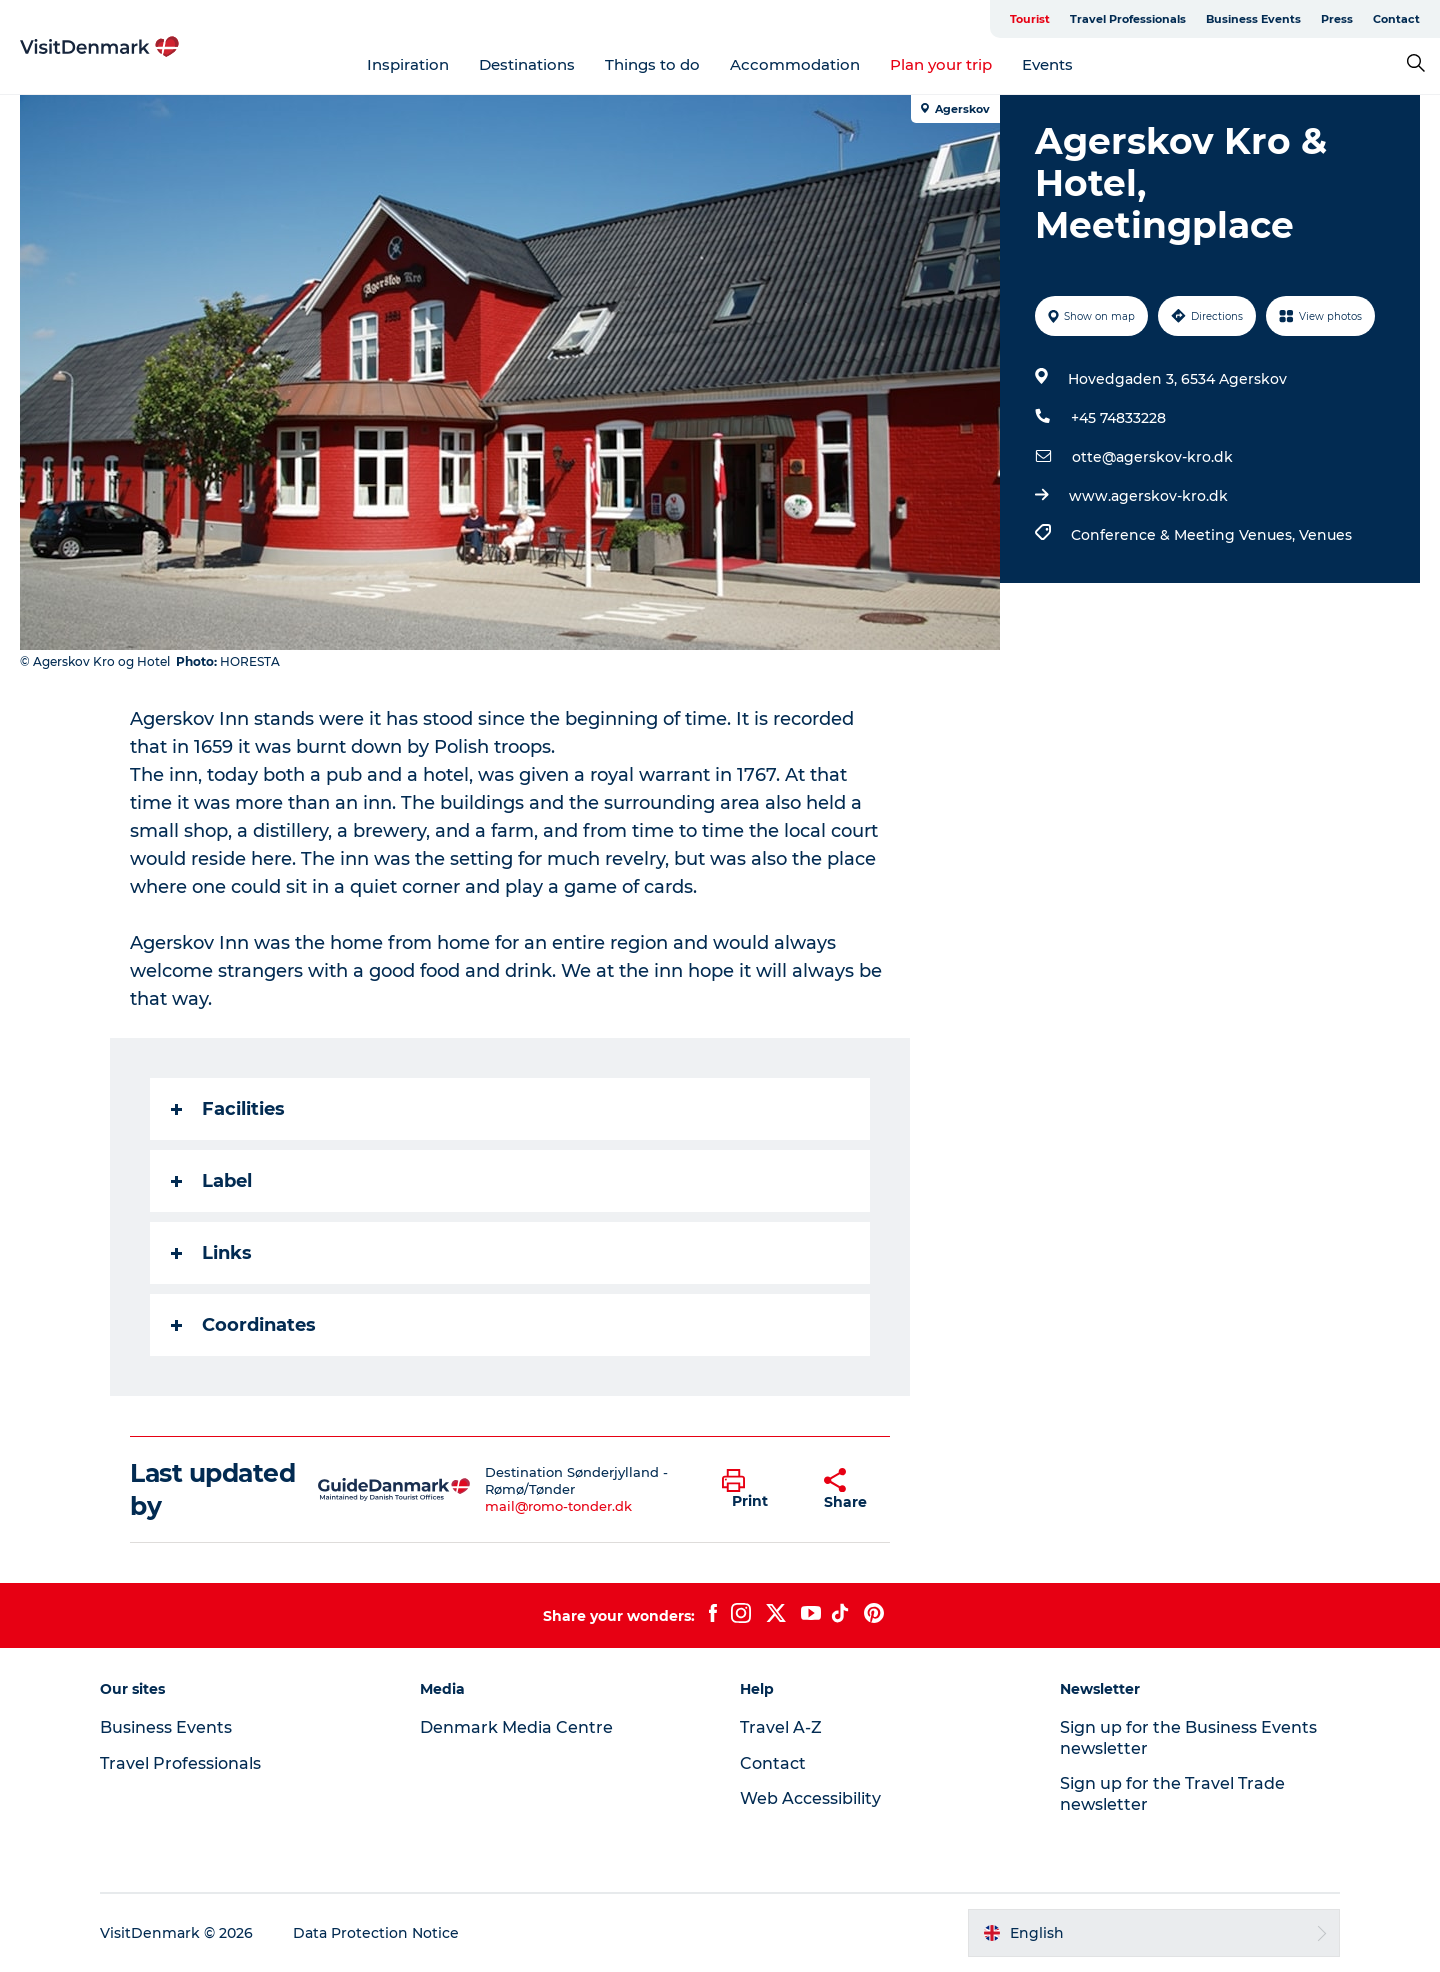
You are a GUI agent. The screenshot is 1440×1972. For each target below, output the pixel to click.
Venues (1325, 535)
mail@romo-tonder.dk (558, 1506)
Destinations (527, 64)
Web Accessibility (810, 1798)
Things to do (652, 64)
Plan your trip (941, 64)
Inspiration (408, 64)
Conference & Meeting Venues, (1185, 535)
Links (211, 1253)
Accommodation (795, 64)
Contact (1396, 19)
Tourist (1030, 19)
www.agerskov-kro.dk (1148, 496)
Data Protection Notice (376, 1933)
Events (1047, 64)
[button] (757, 1490)
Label (211, 1181)
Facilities (228, 1109)
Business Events (1253, 19)
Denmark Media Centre (516, 1727)
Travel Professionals (1128, 19)
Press (1337, 19)
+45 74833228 (1118, 418)
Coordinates (243, 1325)
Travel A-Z (781, 1727)
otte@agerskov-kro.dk (1152, 457)
